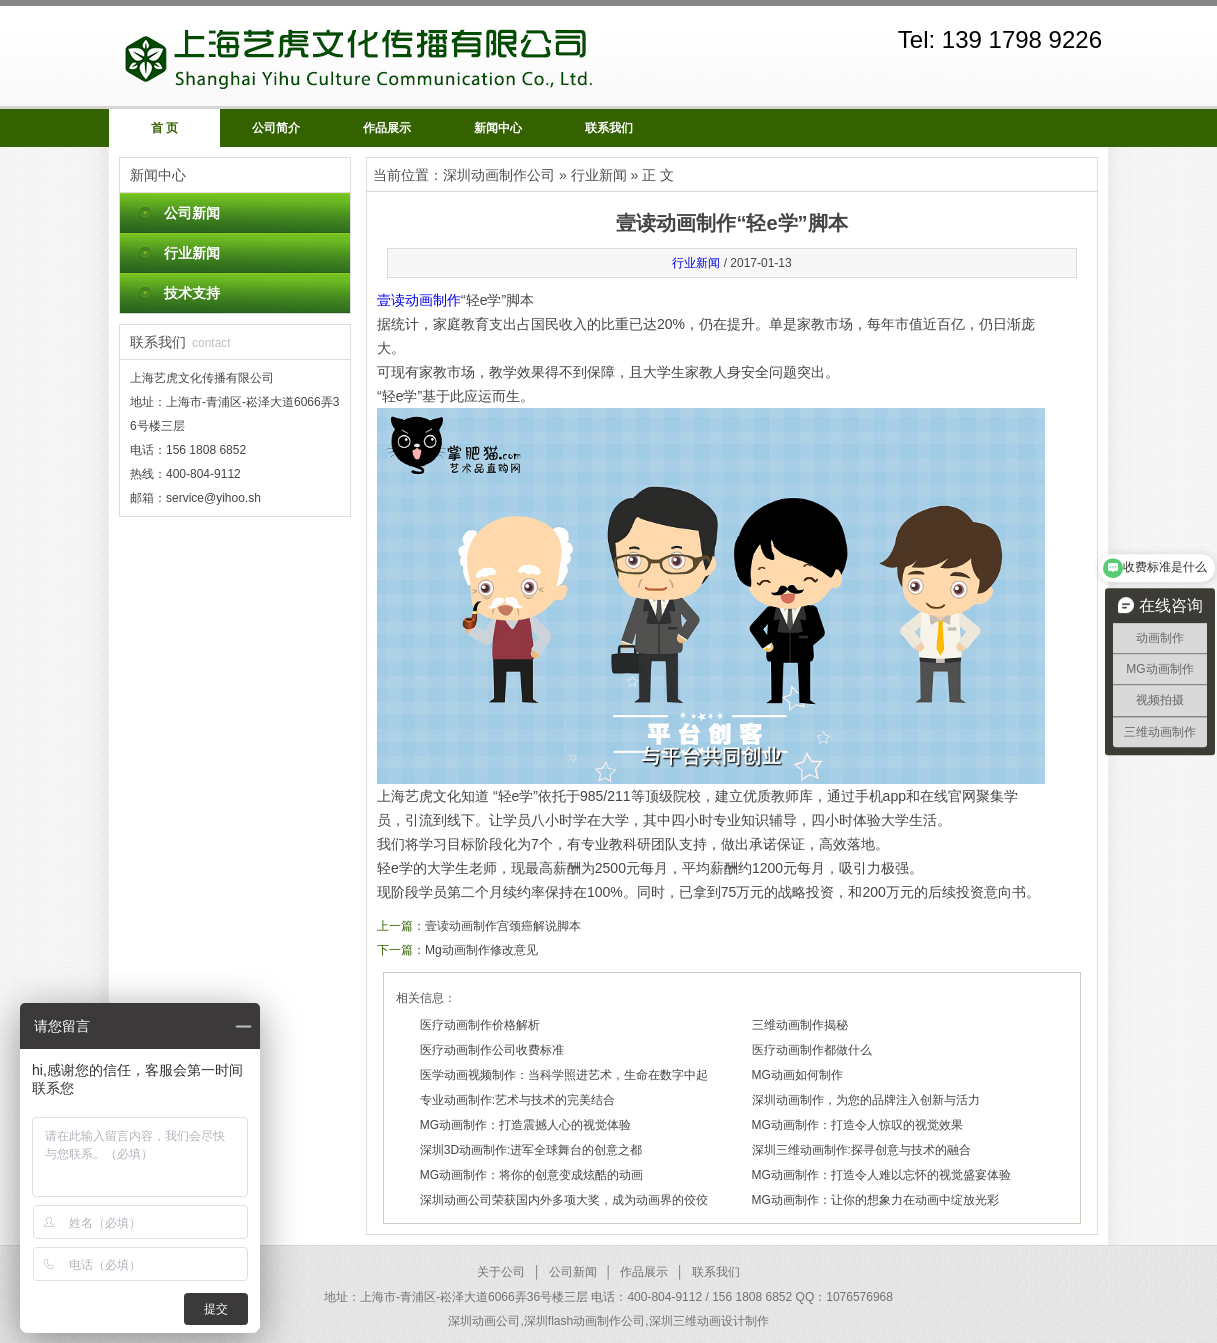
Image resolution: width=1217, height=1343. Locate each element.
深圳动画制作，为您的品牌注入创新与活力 (866, 1100)
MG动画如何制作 (797, 1075)
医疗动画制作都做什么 (812, 1050)
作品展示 (387, 128)
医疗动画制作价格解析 (480, 1025)
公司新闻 (192, 213)
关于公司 (501, 1272)
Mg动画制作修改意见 (481, 950)
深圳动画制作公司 (499, 175)
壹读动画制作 (419, 300)
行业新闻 (192, 253)
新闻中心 (498, 128)
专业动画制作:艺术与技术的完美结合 (517, 1100)
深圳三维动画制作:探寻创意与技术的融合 (861, 1150)
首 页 (164, 128)
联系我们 (609, 128)
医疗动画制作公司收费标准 (492, 1050)
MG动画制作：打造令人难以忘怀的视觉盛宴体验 (881, 1175)
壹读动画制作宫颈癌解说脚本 (503, 926)
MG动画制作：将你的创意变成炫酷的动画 (531, 1175)
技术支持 (192, 293)
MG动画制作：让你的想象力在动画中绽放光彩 (875, 1200)
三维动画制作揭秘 (800, 1025)
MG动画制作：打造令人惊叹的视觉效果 (857, 1125)
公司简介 (276, 128)
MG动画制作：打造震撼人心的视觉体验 (525, 1125)
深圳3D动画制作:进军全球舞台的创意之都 (531, 1150)
